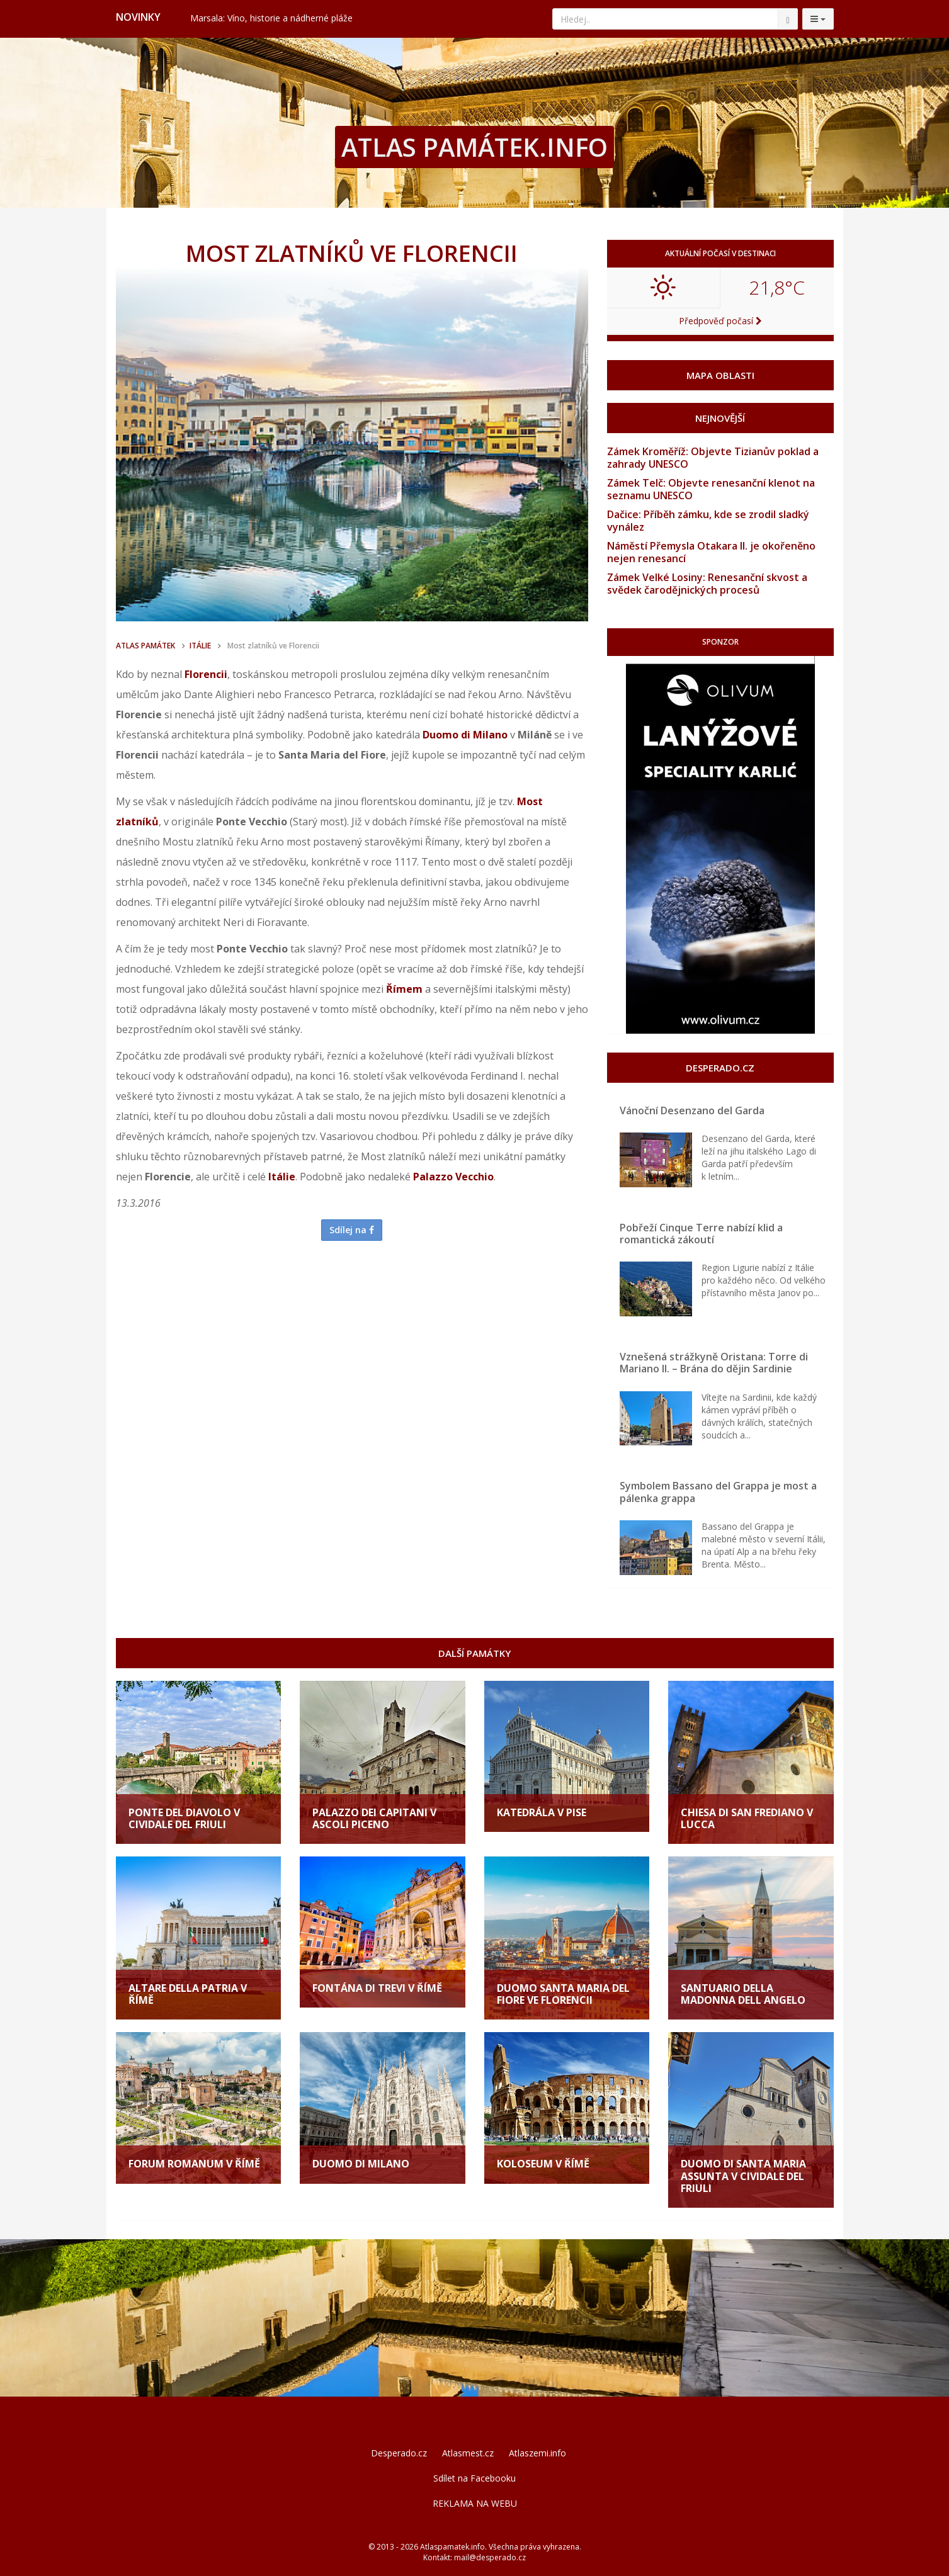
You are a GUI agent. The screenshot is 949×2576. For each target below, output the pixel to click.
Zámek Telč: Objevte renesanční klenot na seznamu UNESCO (711, 489)
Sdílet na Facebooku (474, 2478)
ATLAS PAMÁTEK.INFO (474, 147)
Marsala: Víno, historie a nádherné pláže (271, 18)
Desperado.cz (399, 2453)
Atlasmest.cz (468, 2453)
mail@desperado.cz (490, 2557)
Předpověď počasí (720, 321)
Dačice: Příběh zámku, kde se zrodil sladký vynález (708, 520)
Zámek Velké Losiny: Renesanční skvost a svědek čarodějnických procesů (707, 583)
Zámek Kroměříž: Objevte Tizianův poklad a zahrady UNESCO (713, 457)
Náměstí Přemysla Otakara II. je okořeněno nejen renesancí (711, 552)
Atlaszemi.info (537, 2453)
